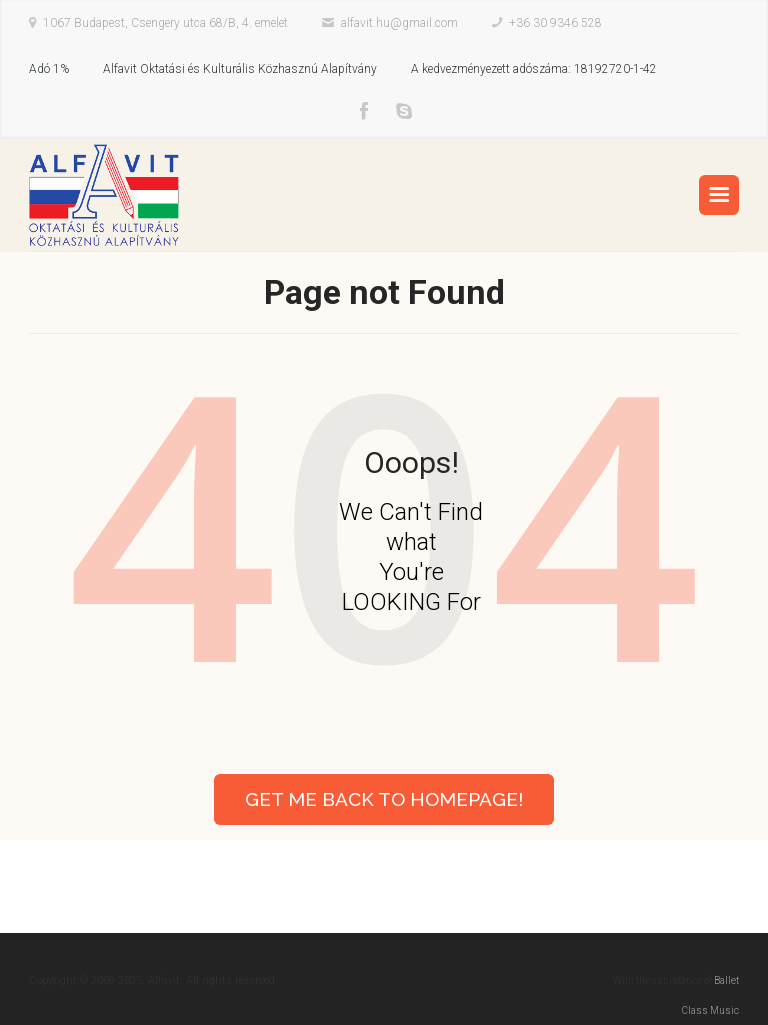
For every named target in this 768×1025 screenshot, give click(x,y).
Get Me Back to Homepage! (384, 799)
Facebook (364, 112)
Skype (404, 112)
